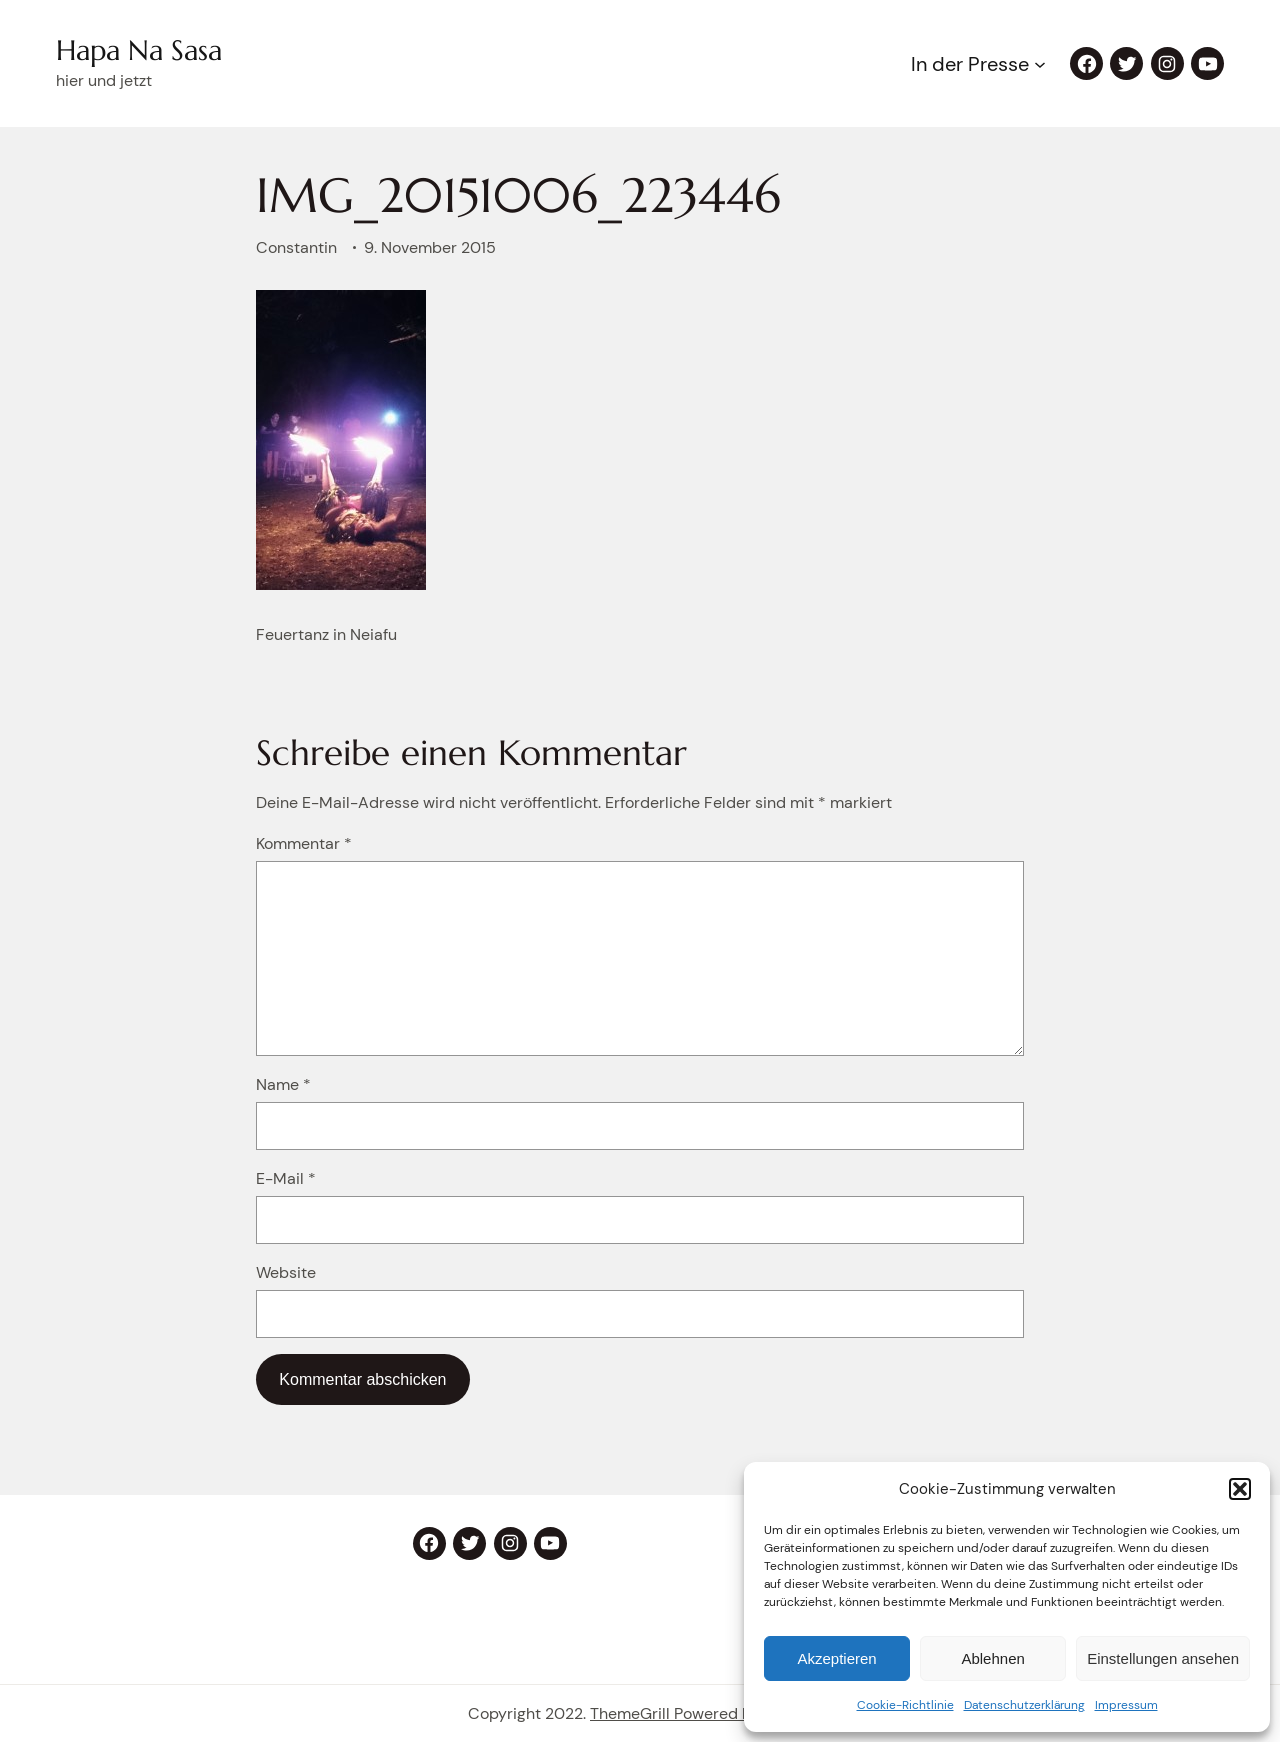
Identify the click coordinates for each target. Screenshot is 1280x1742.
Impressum (1126, 1705)
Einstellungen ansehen (1163, 1658)
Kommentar (304, 843)
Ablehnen (992, 1658)
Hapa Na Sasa (139, 50)
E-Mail (286, 1178)
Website (286, 1272)
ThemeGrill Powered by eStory (701, 1713)
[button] (1240, 1489)
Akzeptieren (836, 1658)
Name (283, 1084)
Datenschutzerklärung (1024, 1705)
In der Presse (970, 64)
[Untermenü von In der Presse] (1040, 64)
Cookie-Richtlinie (905, 1705)
